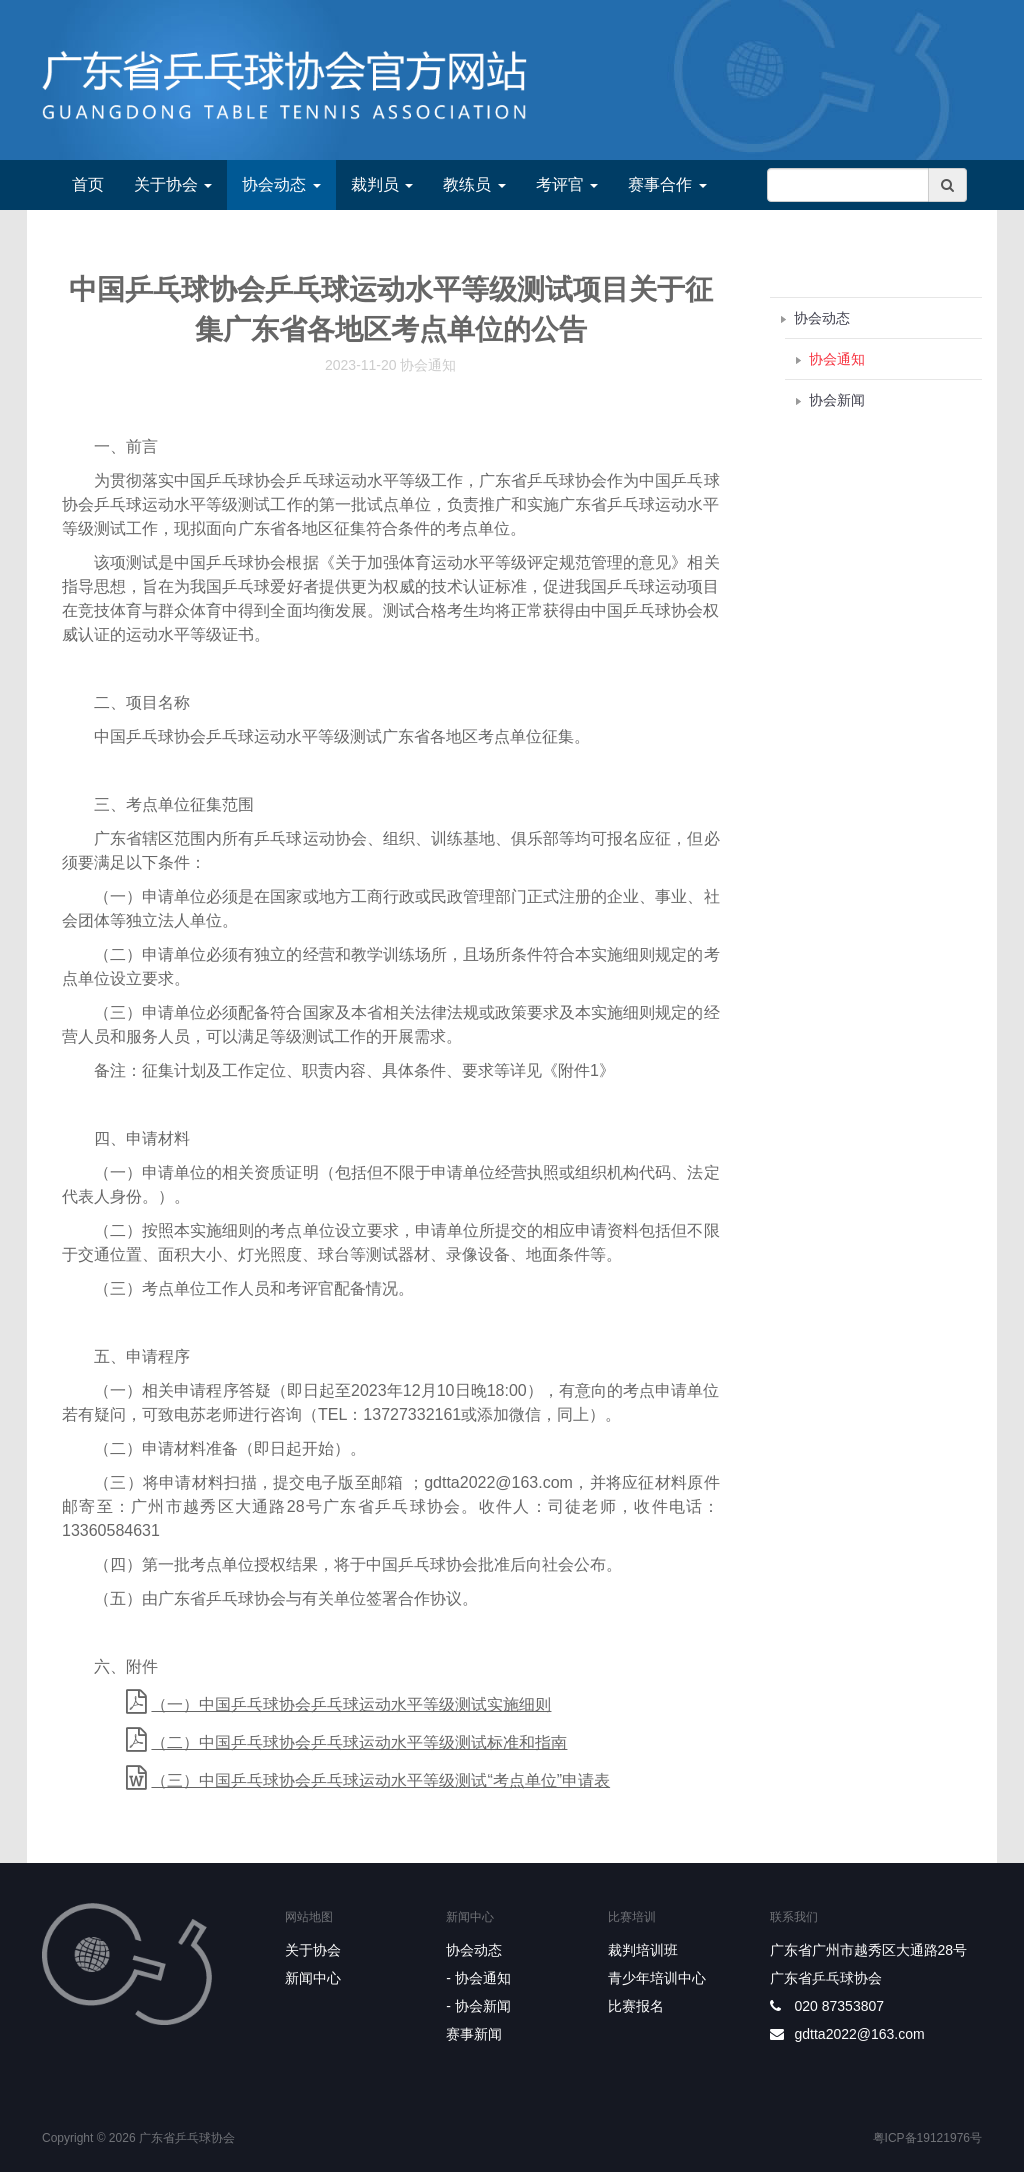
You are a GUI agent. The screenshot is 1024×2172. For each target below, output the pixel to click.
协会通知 (837, 359)
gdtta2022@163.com (860, 2034)
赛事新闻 (474, 2034)
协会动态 (281, 184)
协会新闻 (837, 400)
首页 (88, 184)
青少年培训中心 (657, 1978)
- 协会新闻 (478, 2006)
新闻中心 (313, 1978)
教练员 (474, 184)
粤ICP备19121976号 (927, 2138)
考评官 (567, 184)
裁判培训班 (643, 1950)
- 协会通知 (478, 1978)
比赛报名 (636, 2006)
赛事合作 (667, 184)
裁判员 (382, 184)
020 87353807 (840, 2006)
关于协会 (173, 184)
